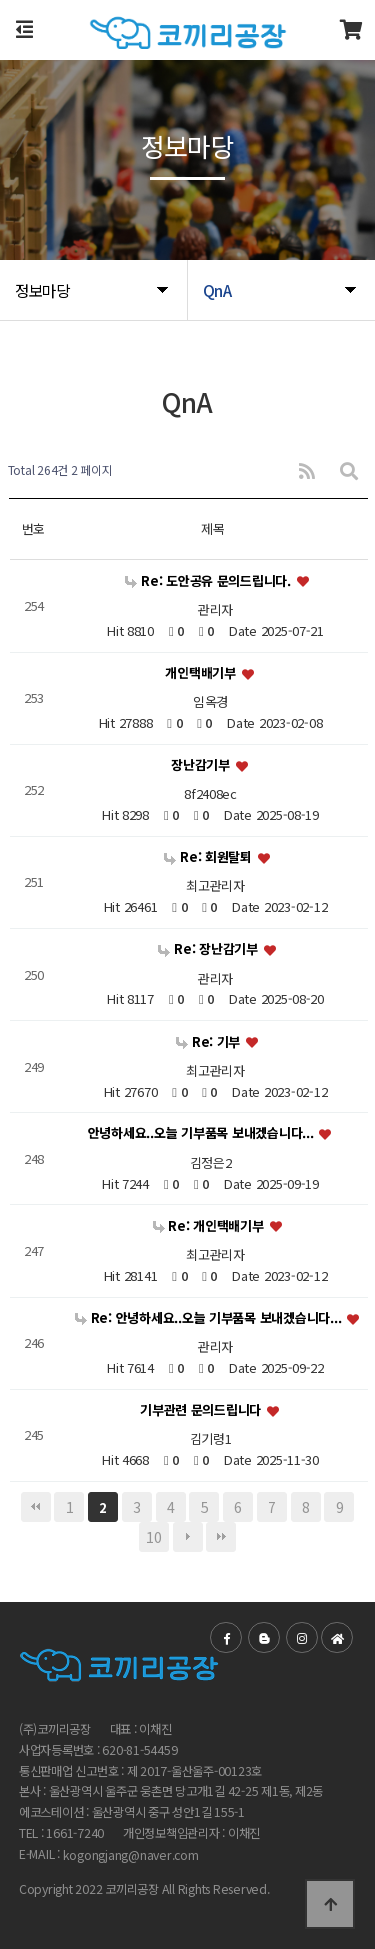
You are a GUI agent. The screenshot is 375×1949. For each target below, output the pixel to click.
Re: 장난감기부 (209, 948)
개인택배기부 (202, 672)
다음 (188, 1537)
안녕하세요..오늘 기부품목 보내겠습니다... (203, 1133)
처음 (36, 1507)
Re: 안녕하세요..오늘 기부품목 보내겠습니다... (210, 1317)
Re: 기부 (210, 1041)
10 (153, 1537)
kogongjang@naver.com (131, 1855)
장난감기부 (202, 764)
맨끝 (221, 1537)
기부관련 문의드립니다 (202, 1409)
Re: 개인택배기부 (210, 1225)
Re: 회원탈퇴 (209, 856)
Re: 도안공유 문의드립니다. (209, 580)
